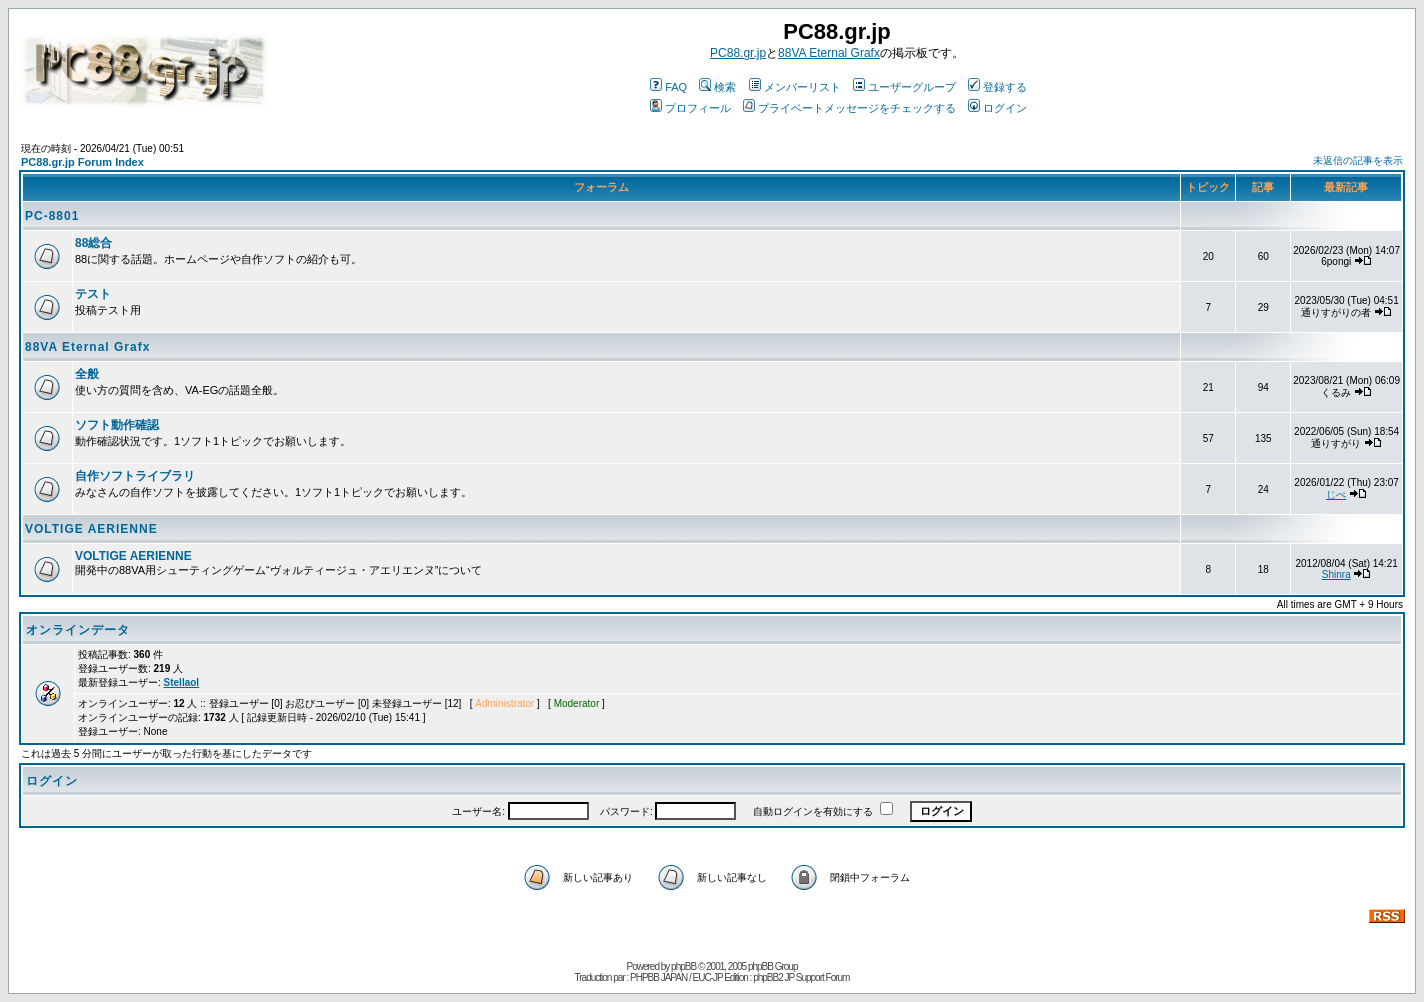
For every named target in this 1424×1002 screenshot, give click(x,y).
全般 (87, 374)
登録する (997, 87)
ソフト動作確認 (117, 425)
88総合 (93, 243)
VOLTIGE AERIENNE (91, 529)
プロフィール (690, 108)
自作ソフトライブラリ (135, 476)
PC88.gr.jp (738, 53)
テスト (93, 294)
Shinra (1336, 574)
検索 (717, 87)
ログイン (997, 108)
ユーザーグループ (904, 87)
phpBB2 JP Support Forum (801, 977)
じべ (1336, 494)
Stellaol (182, 682)
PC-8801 (52, 216)
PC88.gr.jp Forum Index (82, 162)
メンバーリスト (795, 87)
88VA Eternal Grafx (829, 53)
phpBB (683, 966)
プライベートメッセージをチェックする (849, 108)
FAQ (668, 87)
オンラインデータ (78, 630)
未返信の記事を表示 (1358, 160)
